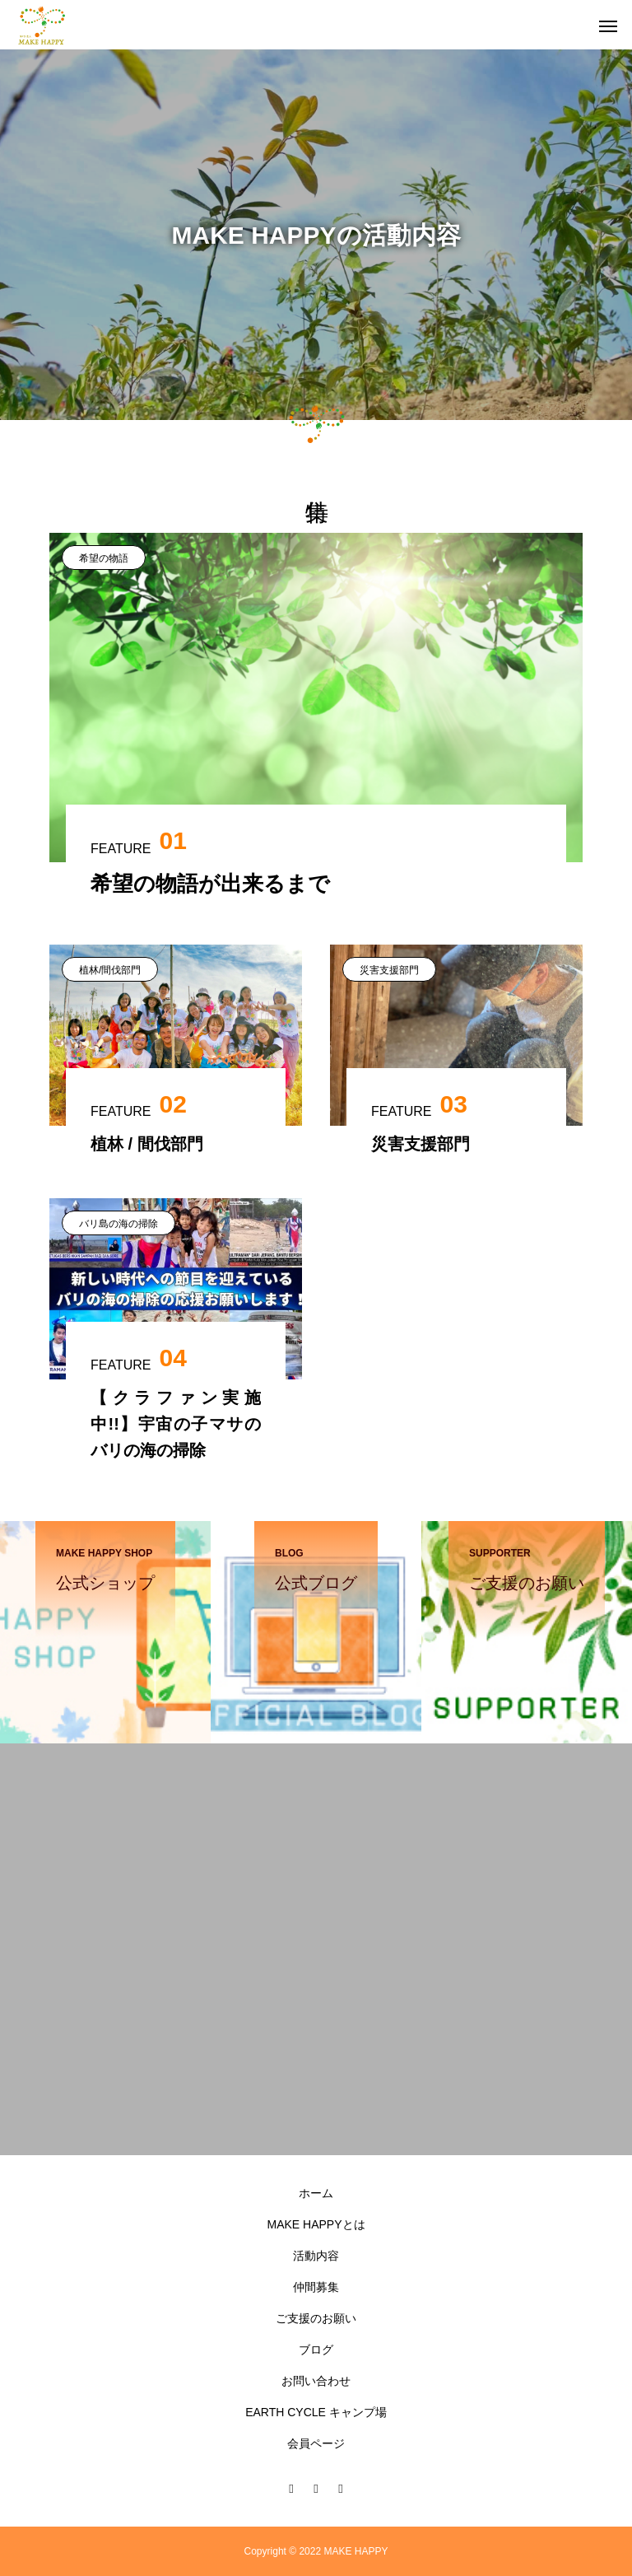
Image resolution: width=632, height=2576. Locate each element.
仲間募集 (316, 2287)
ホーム (316, 2193)
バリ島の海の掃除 (118, 1224)
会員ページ (316, 2443)
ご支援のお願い (316, 2318)
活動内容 (316, 2255)
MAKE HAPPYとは (316, 2224)
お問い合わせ (316, 2380)
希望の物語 (103, 558)
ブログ (316, 2349)
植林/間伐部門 (110, 970)
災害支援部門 (389, 970)
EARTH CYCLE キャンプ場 (316, 2412)
